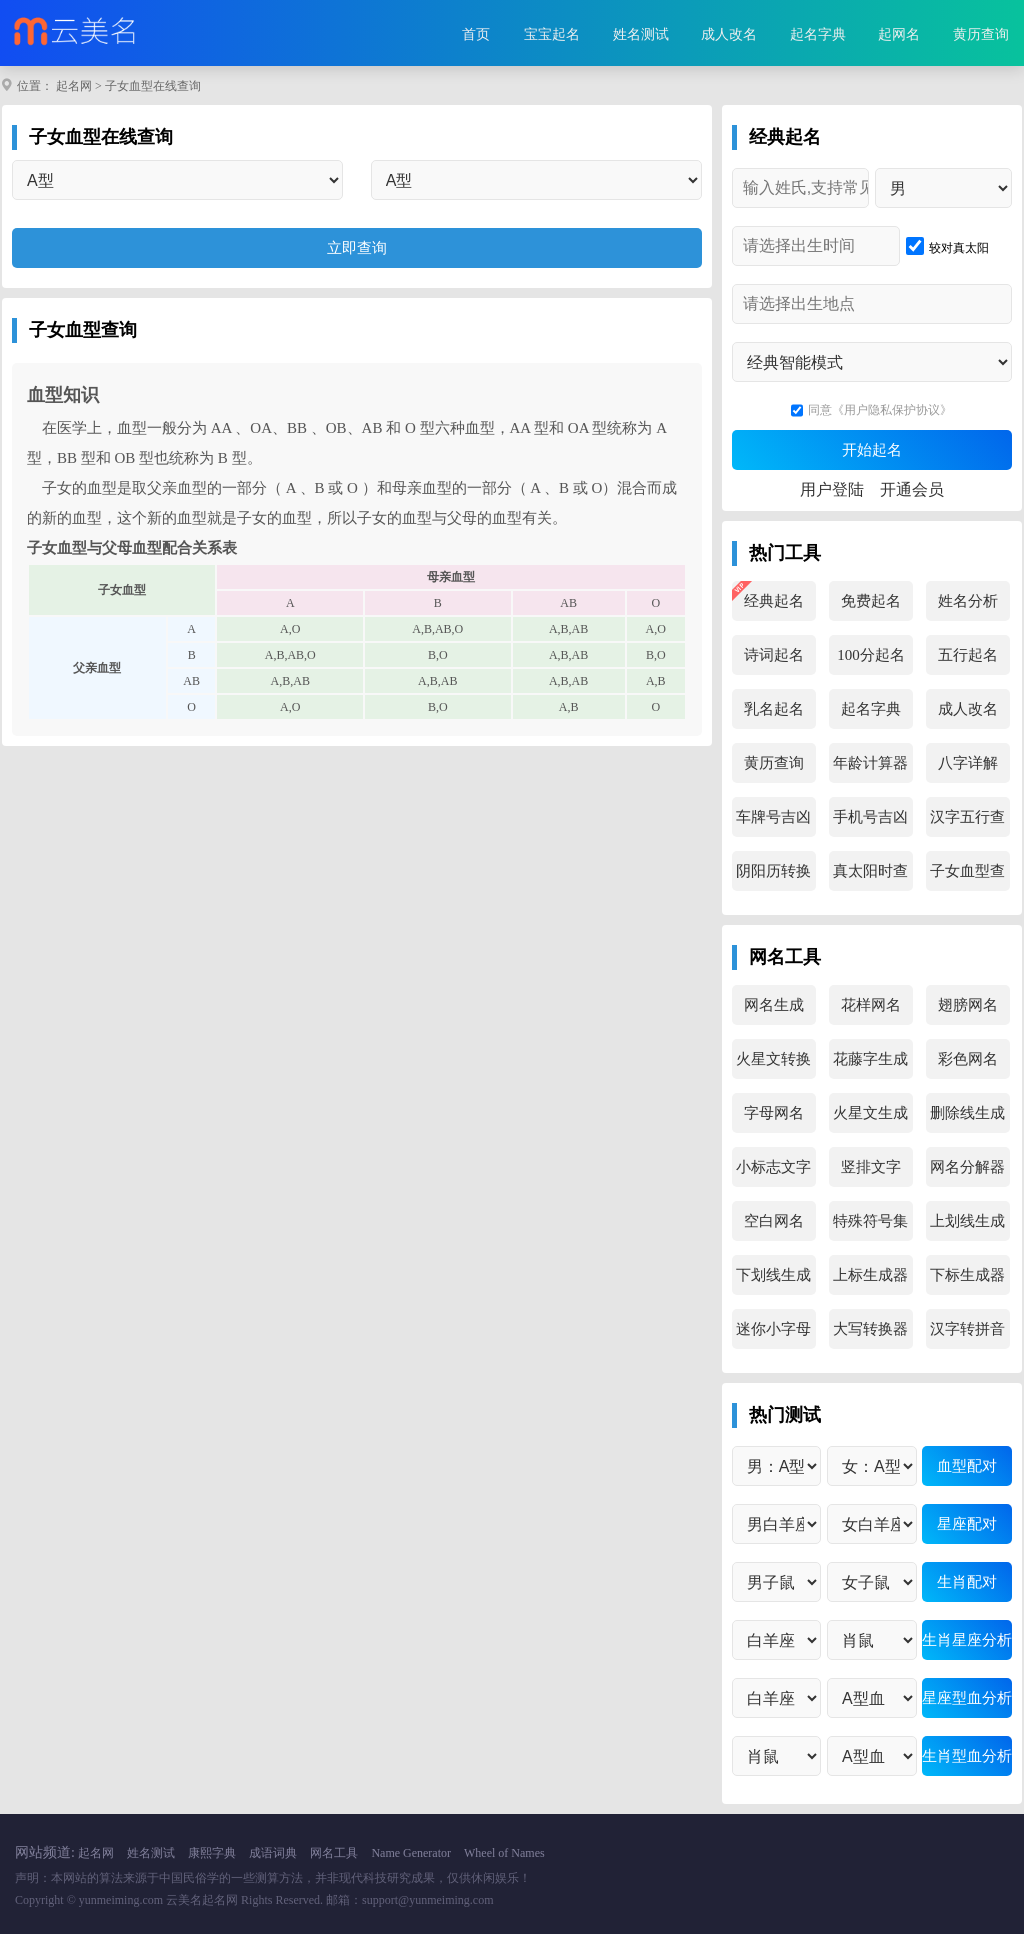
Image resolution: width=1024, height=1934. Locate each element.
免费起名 (871, 601)
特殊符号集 (870, 1221)
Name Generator (411, 1853)
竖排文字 (871, 1167)
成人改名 (729, 34)
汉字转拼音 (967, 1329)
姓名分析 (968, 601)
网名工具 (334, 1853)
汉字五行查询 (967, 823)
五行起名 (968, 655)
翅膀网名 (968, 1005)
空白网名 (774, 1221)
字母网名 (774, 1113)
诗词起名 (774, 655)
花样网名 (871, 1005)
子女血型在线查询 (153, 86)
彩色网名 (968, 1059)
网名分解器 (967, 1167)
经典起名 (774, 601)
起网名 (899, 34)
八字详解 (968, 763)
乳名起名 (774, 709)
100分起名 (871, 655)
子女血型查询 (967, 877)
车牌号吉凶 (773, 817)
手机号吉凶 (870, 817)
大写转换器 (870, 1329)
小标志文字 (773, 1167)
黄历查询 (981, 34)
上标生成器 (870, 1275)
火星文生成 (870, 1113)
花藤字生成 (870, 1059)
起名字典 (818, 34)
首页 (476, 34)
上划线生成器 (967, 1227)
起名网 (74, 86)
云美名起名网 (202, 1900)
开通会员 (912, 489)
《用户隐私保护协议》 (892, 410)
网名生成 (774, 1005)
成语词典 (273, 1853)
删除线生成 (967, 1113)
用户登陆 (832, 489)
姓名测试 (641, 34)
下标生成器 (967, 1275)
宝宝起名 (552, 34)
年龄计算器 (870, 763)
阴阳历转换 (773, 871)
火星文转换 (773, 1059)
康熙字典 (212, 1853)
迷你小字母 (773, 1329)
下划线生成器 (773, 1281)
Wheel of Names (504, 1853)
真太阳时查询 (870, 877)
